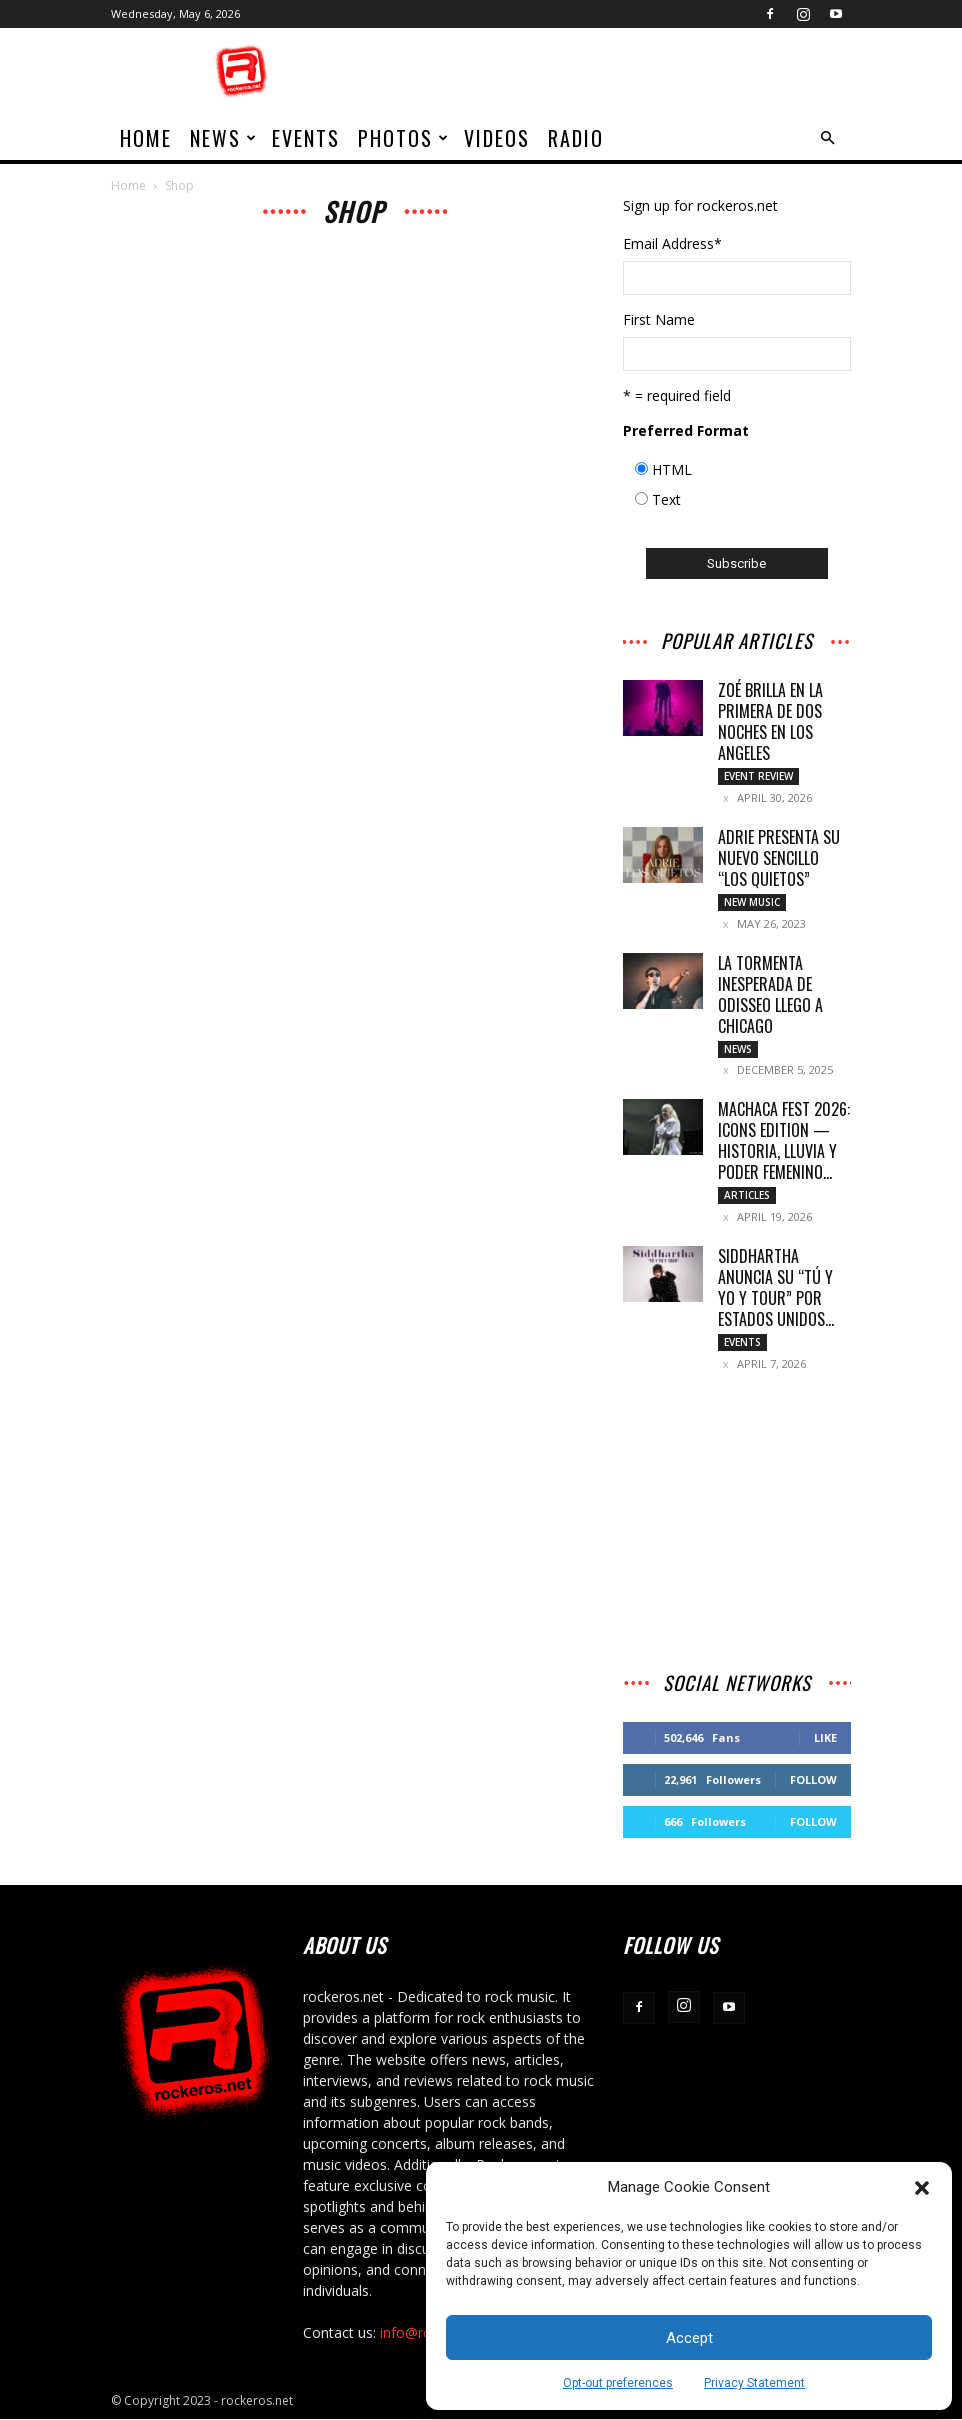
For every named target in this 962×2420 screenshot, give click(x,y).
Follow (813, 1780)
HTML (672, 469)
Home (128, 185)
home (146, 138)
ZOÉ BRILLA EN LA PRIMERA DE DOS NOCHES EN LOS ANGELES (770, 721)
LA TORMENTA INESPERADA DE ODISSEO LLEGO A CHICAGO (770, 994)
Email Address (672, 243)
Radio (576, 138)
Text (666, 499)
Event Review (758, 776)
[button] (922, 2188)
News (224, 138)
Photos (404, 138)
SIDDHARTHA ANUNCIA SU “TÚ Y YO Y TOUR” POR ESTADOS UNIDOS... (776, 1288)
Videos (497, 138)
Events (306, 138)
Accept (689, 2338)
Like (825, 1738)
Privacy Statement (754, 2383)
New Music (752, 902)
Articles (747, 1196)
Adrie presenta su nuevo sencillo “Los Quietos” (779, 858)
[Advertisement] (616, 72)
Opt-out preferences (618, 2383)
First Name (659, 319)
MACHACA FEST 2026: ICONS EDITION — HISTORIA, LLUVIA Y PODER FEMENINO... (784, 1141)
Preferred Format (686, 430)
